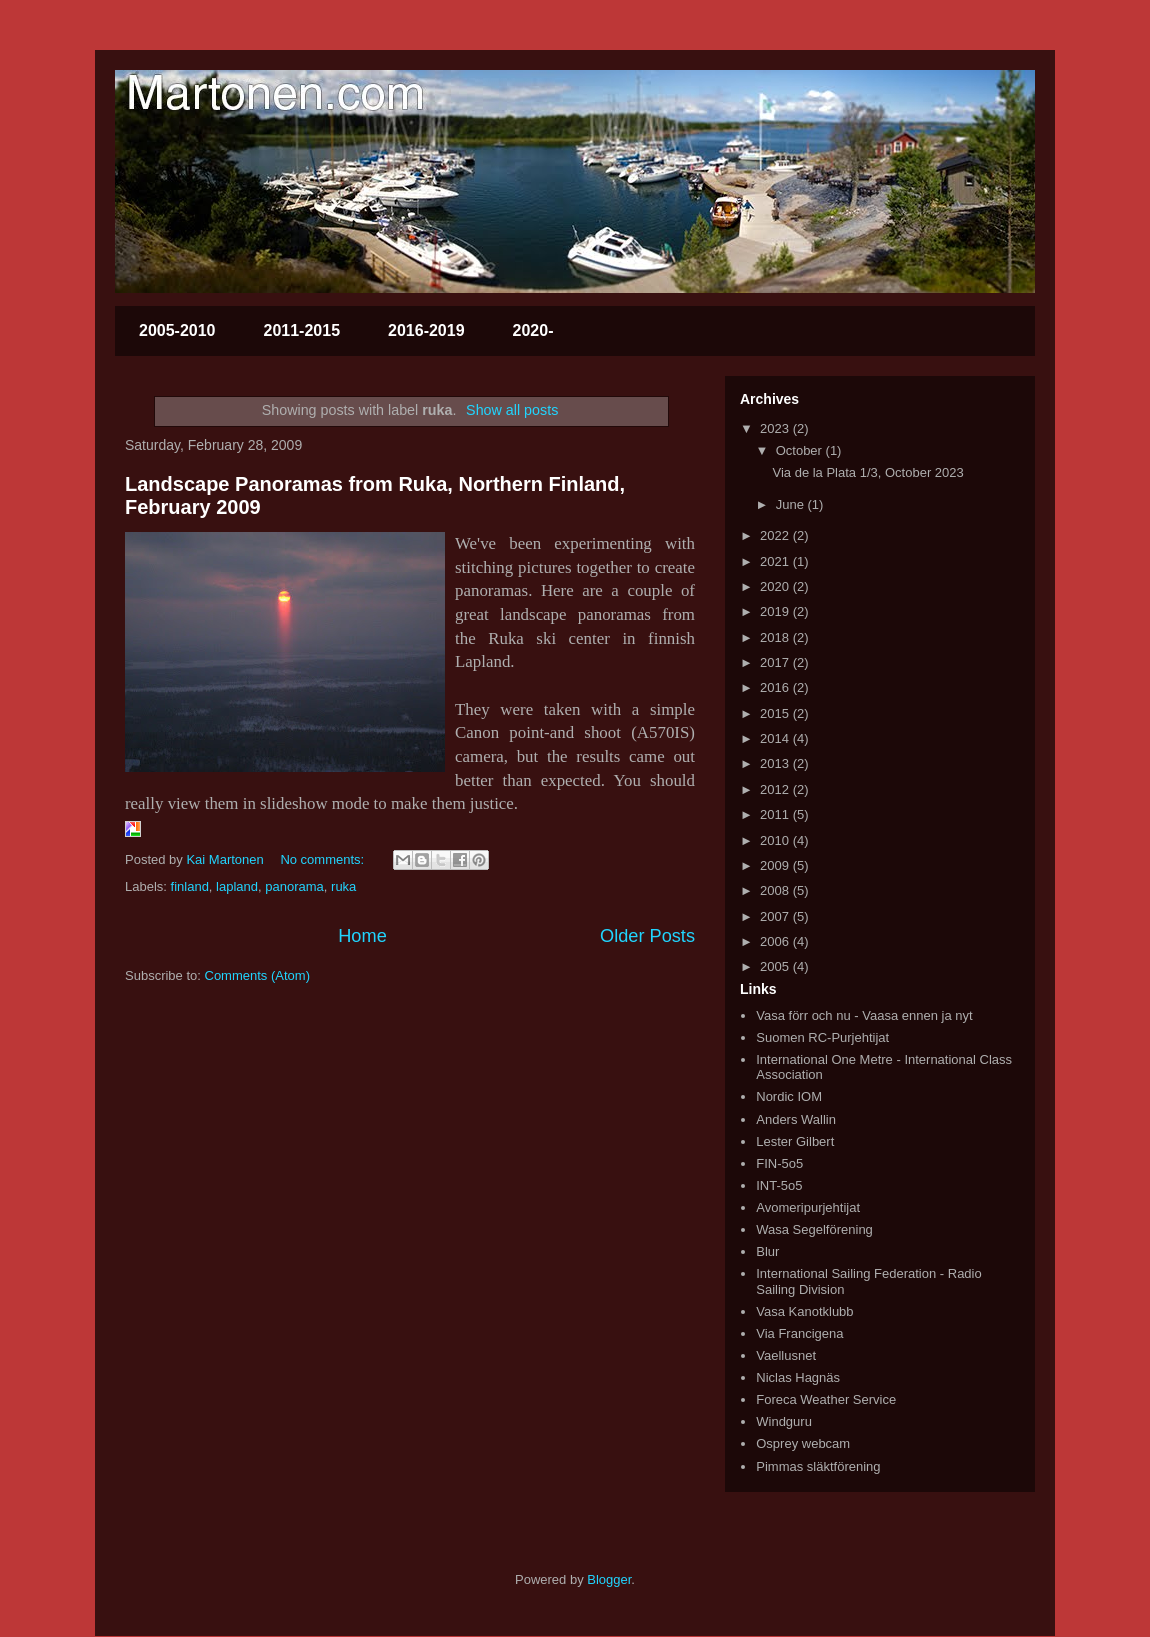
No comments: (323, 859)
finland (190, 886)
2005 (776, 966)
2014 (776, 738)
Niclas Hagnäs (798, 1377)
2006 (776, 941)
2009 (776, 865)
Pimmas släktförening (818, 1466)
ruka (343, 886)
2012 (776, 789)
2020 (776, 586)
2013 (776, 763)
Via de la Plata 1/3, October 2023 (867, 472)
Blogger (609, 1579)
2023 (776, 428)
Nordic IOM (789, 1096)
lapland (237, 886)
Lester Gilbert (795, 1141)
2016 (776, 687)
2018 (776, 637)
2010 (776, 840)
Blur (767, 1251)
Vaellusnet (786, 1355)
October (801, 450)
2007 (776, 916)
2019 (776, 611)
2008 (776, 890)
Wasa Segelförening (814, 1229)
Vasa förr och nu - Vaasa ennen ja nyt (864, 1015)
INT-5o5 (779, 1185)
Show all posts (512, 410)
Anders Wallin (796, 1119)
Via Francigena (799, 1333)
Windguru (784, 1421)
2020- (533, 330)
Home (362, 936)
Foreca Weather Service (826, 1399)
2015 (776, 713)
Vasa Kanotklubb (804, 1311)
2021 (776, 561)
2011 (776, 814)
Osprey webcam (803, 1443)
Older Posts (647, 936)
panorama (294, 886)
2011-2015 (302, 330)
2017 (776, 662)
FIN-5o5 (779, 1163)
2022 (776, 535)
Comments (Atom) (257, 975)
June (792, 504)
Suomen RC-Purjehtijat (822, 1037)
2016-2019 (426, 330)
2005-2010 (177, 330)
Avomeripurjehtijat (808, 1207)
